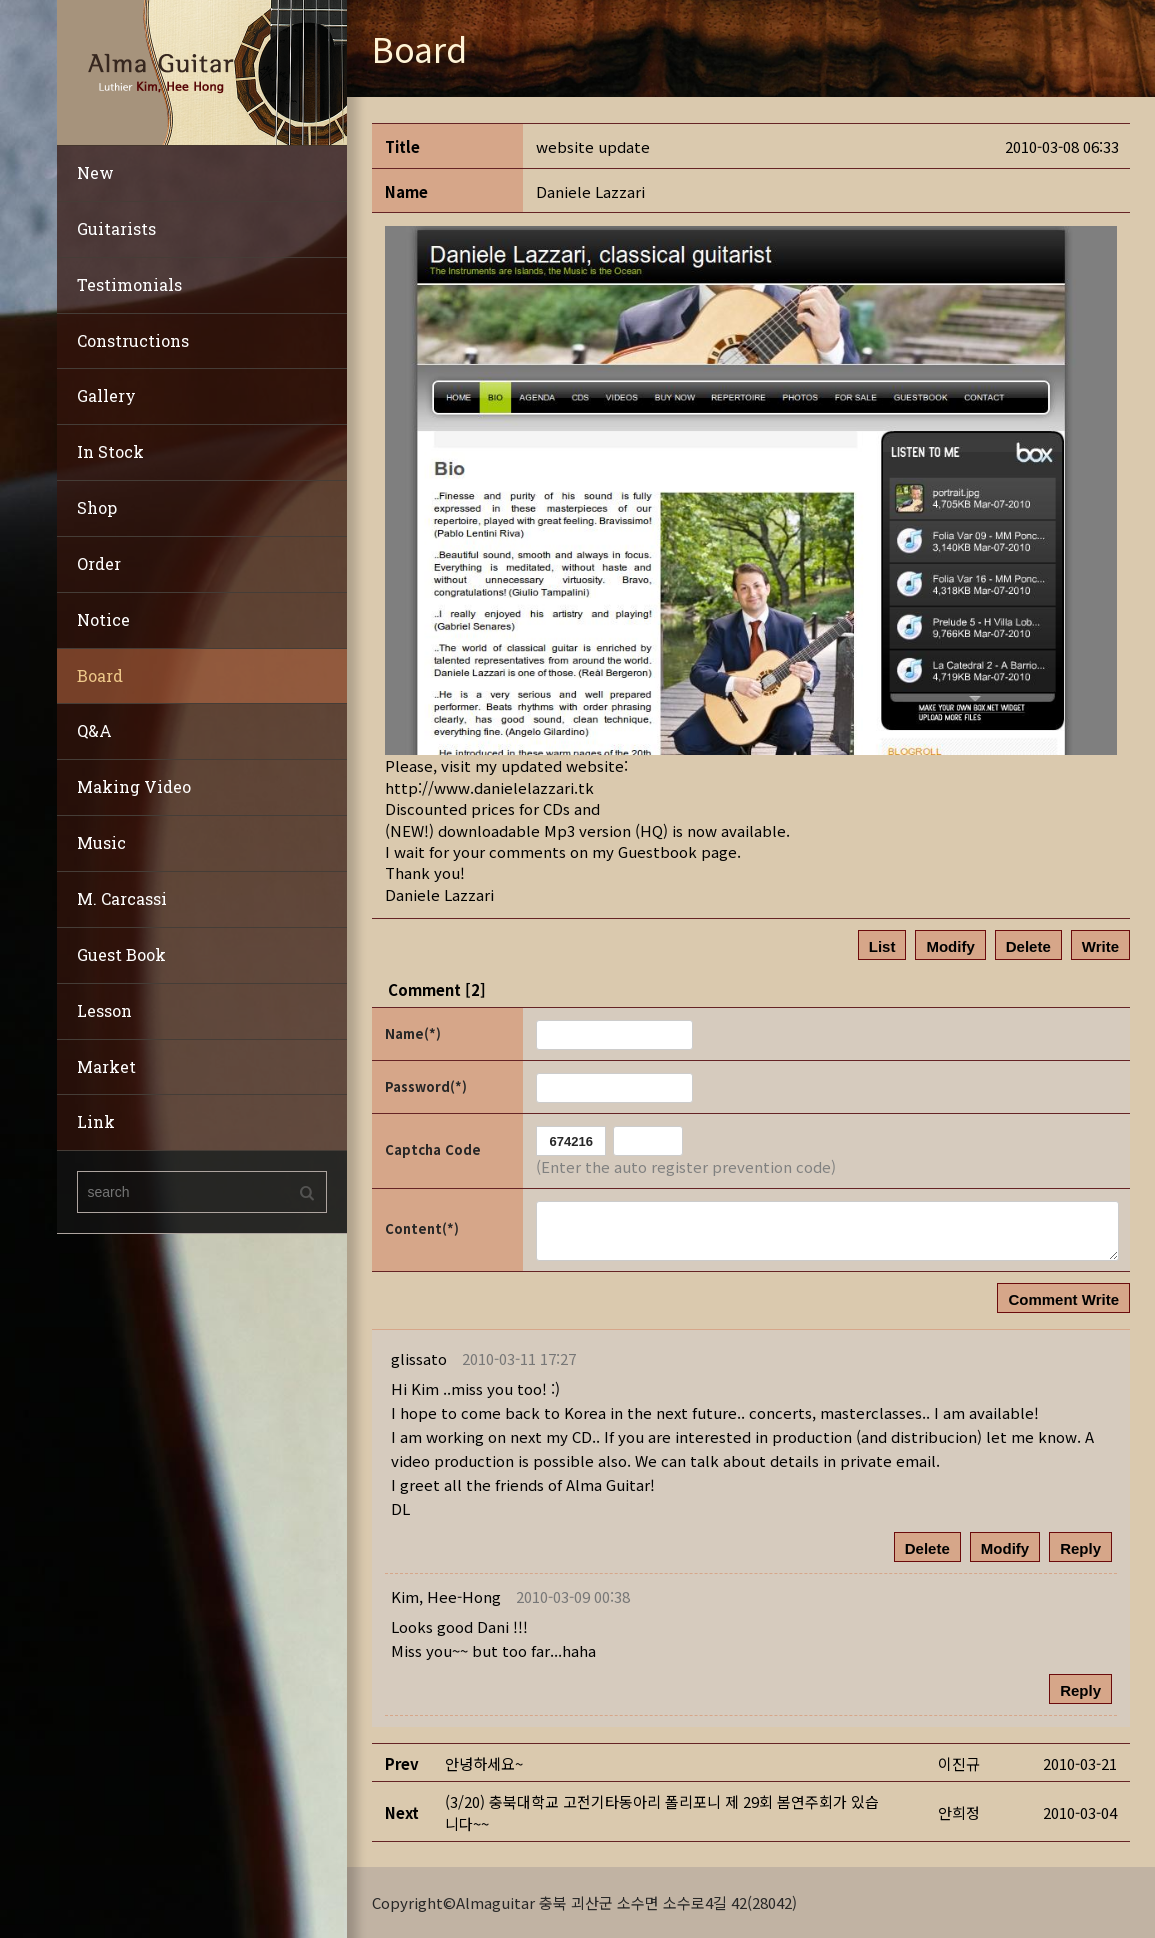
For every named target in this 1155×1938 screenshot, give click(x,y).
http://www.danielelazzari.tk (489, 787)
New (95, 172)
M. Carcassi (122, 898)
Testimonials (129, 284)
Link (96, 1121)
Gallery (106, 395)
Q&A (94, 730)
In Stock (110, 451)
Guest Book (121, 954)
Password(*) (426, 1086)
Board (100, 675)
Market (106, 1066)
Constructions (133, 340)
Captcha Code (433, 1149)
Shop (97, 507)
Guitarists (116, 228)
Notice (103, 619)
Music (101, 842)
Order (99, 563)
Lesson (104, 1010)
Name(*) (413, 1033)
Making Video (134, 786)
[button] (446, 1596)
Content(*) (422, 1228)
